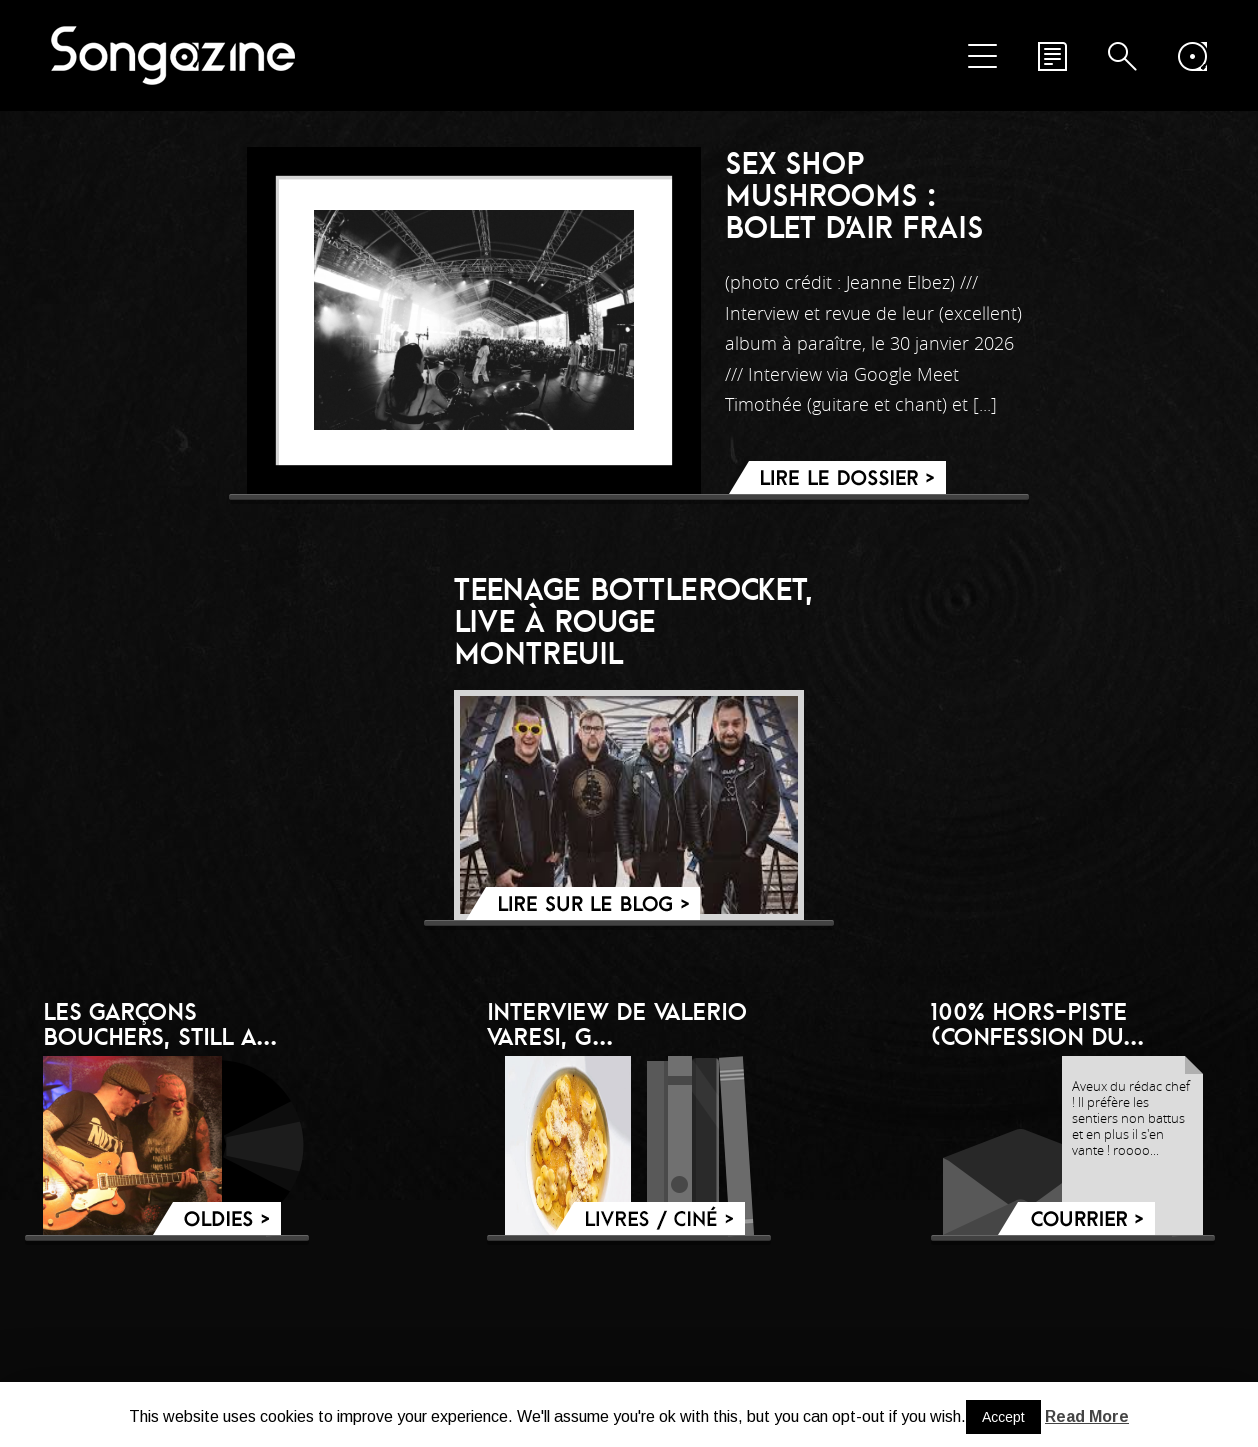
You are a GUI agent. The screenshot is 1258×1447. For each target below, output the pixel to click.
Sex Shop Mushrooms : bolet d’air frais (854, 195)
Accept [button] (1003, 1417)
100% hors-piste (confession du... (1037, 1023)
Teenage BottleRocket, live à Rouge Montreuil (634, 621)
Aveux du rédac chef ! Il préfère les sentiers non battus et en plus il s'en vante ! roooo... (1131, 1118)
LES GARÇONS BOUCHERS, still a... (160, 1023)
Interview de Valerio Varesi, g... (617, 1023)
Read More (1087, 1416)
